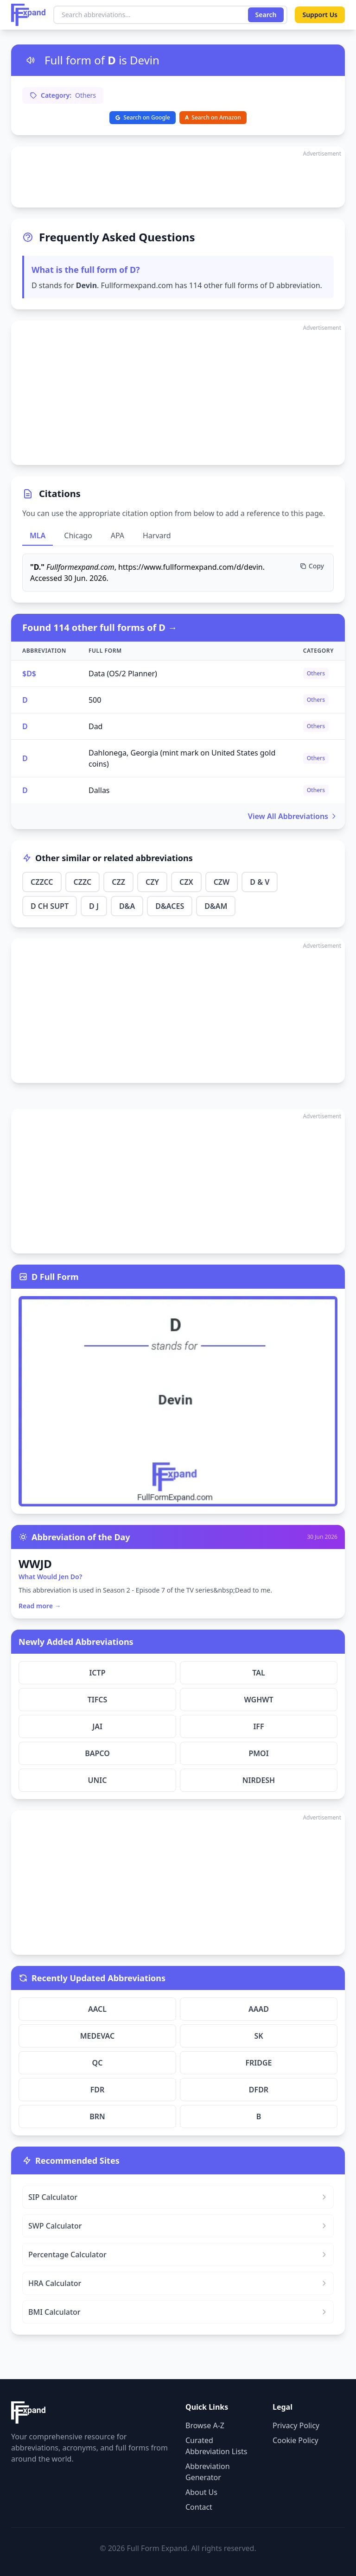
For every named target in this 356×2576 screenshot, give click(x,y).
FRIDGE (258, 2063)
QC (97, 2063)
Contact (198, 2507)
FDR (97, 2090)
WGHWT (258, 1699)
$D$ (29, 673)
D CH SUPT (50, 906)
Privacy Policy (296, 2425)
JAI (97, 1726)
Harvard (157, 535)
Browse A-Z (204, 2425)
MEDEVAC (97, 2036)
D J (94, 906)
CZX (186, 882)
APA (117, 535)
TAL (258, 1673)
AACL (97, 2009)
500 (95, 700)
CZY (152, 882)
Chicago (78, 535)
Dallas (99, 790)
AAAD (258, 2009)
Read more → (40, 1605)
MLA (37, 535)
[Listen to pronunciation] (30, 60)
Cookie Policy (295, 2440)
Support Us (319, 14)
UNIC (97, 1780)
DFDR (258, 2090)
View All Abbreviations (292, 816)
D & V (259, 882)
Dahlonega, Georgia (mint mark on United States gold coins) (182, 758)
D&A (127, 906)
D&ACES (169, 906)
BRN (97, 2116)
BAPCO (97, 1753)
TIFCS (98, 1699)
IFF (258, 1726)
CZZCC (42, 882)
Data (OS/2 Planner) (123, 673)
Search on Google (142, 117)
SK (258, 2036)
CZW (222, 882)
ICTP (97, 1673)
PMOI (258, 1753)
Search (266, 14)
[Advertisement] (178, 177)
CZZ (118, 882)
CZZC (83, 882)
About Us (201, 2492)
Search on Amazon (213, 117)
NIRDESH (258, 1780)
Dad (96, 726)
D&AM (215, 906)
